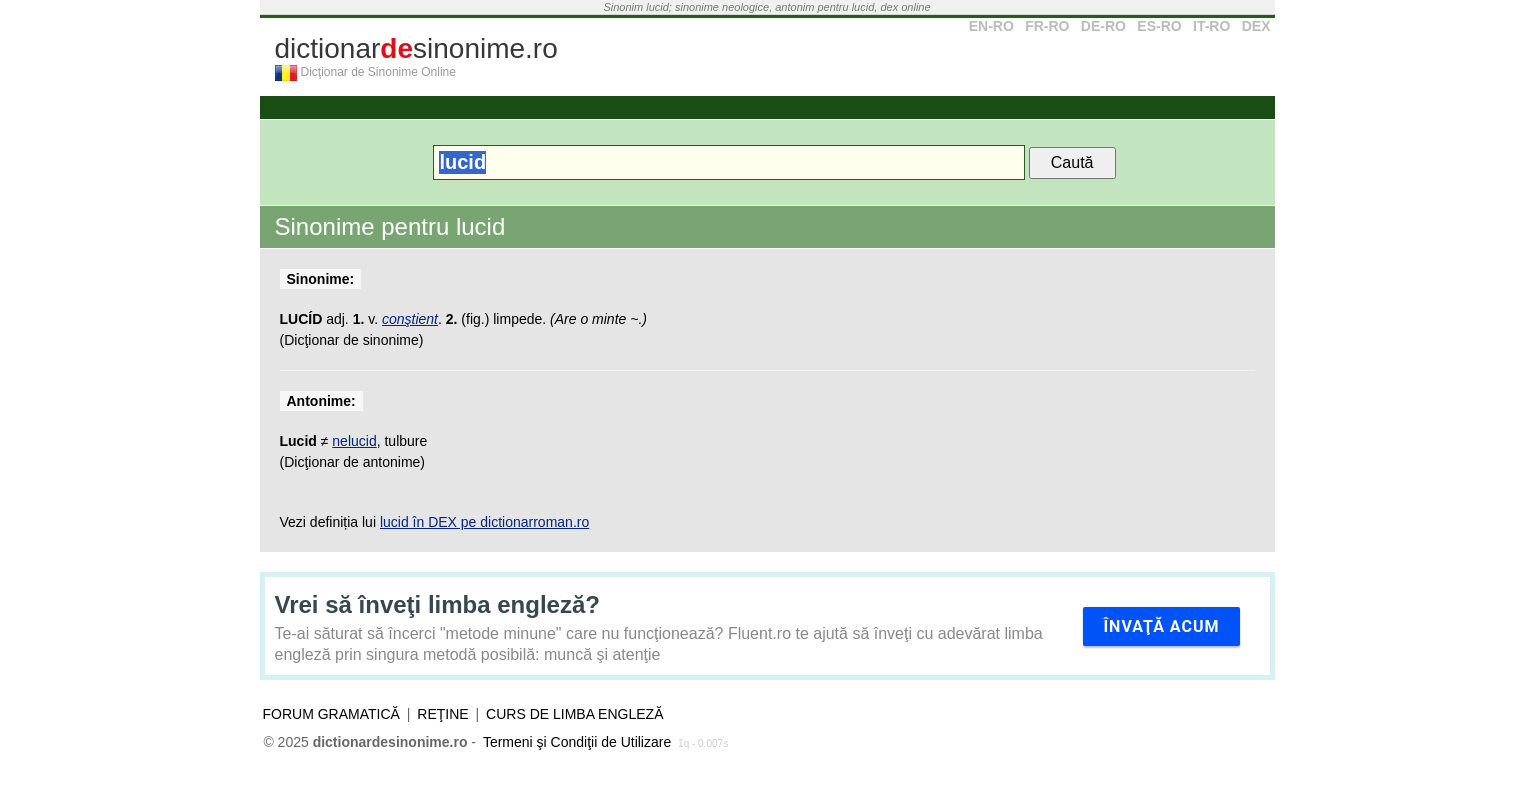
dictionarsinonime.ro (416, 48)
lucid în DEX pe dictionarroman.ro (484, 522)
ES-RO (1159, 26)
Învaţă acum (1161, 626)
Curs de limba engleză (574, 714)
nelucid (354, 441)
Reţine (442, 714)
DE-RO (1103, 26)
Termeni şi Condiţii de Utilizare (577, 742)
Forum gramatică (331, 714)
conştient (410, 319)
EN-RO (991, 26)
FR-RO (1047, 26)
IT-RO (1211, 26)
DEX (1256, 26)
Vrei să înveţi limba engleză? (437, 604)
